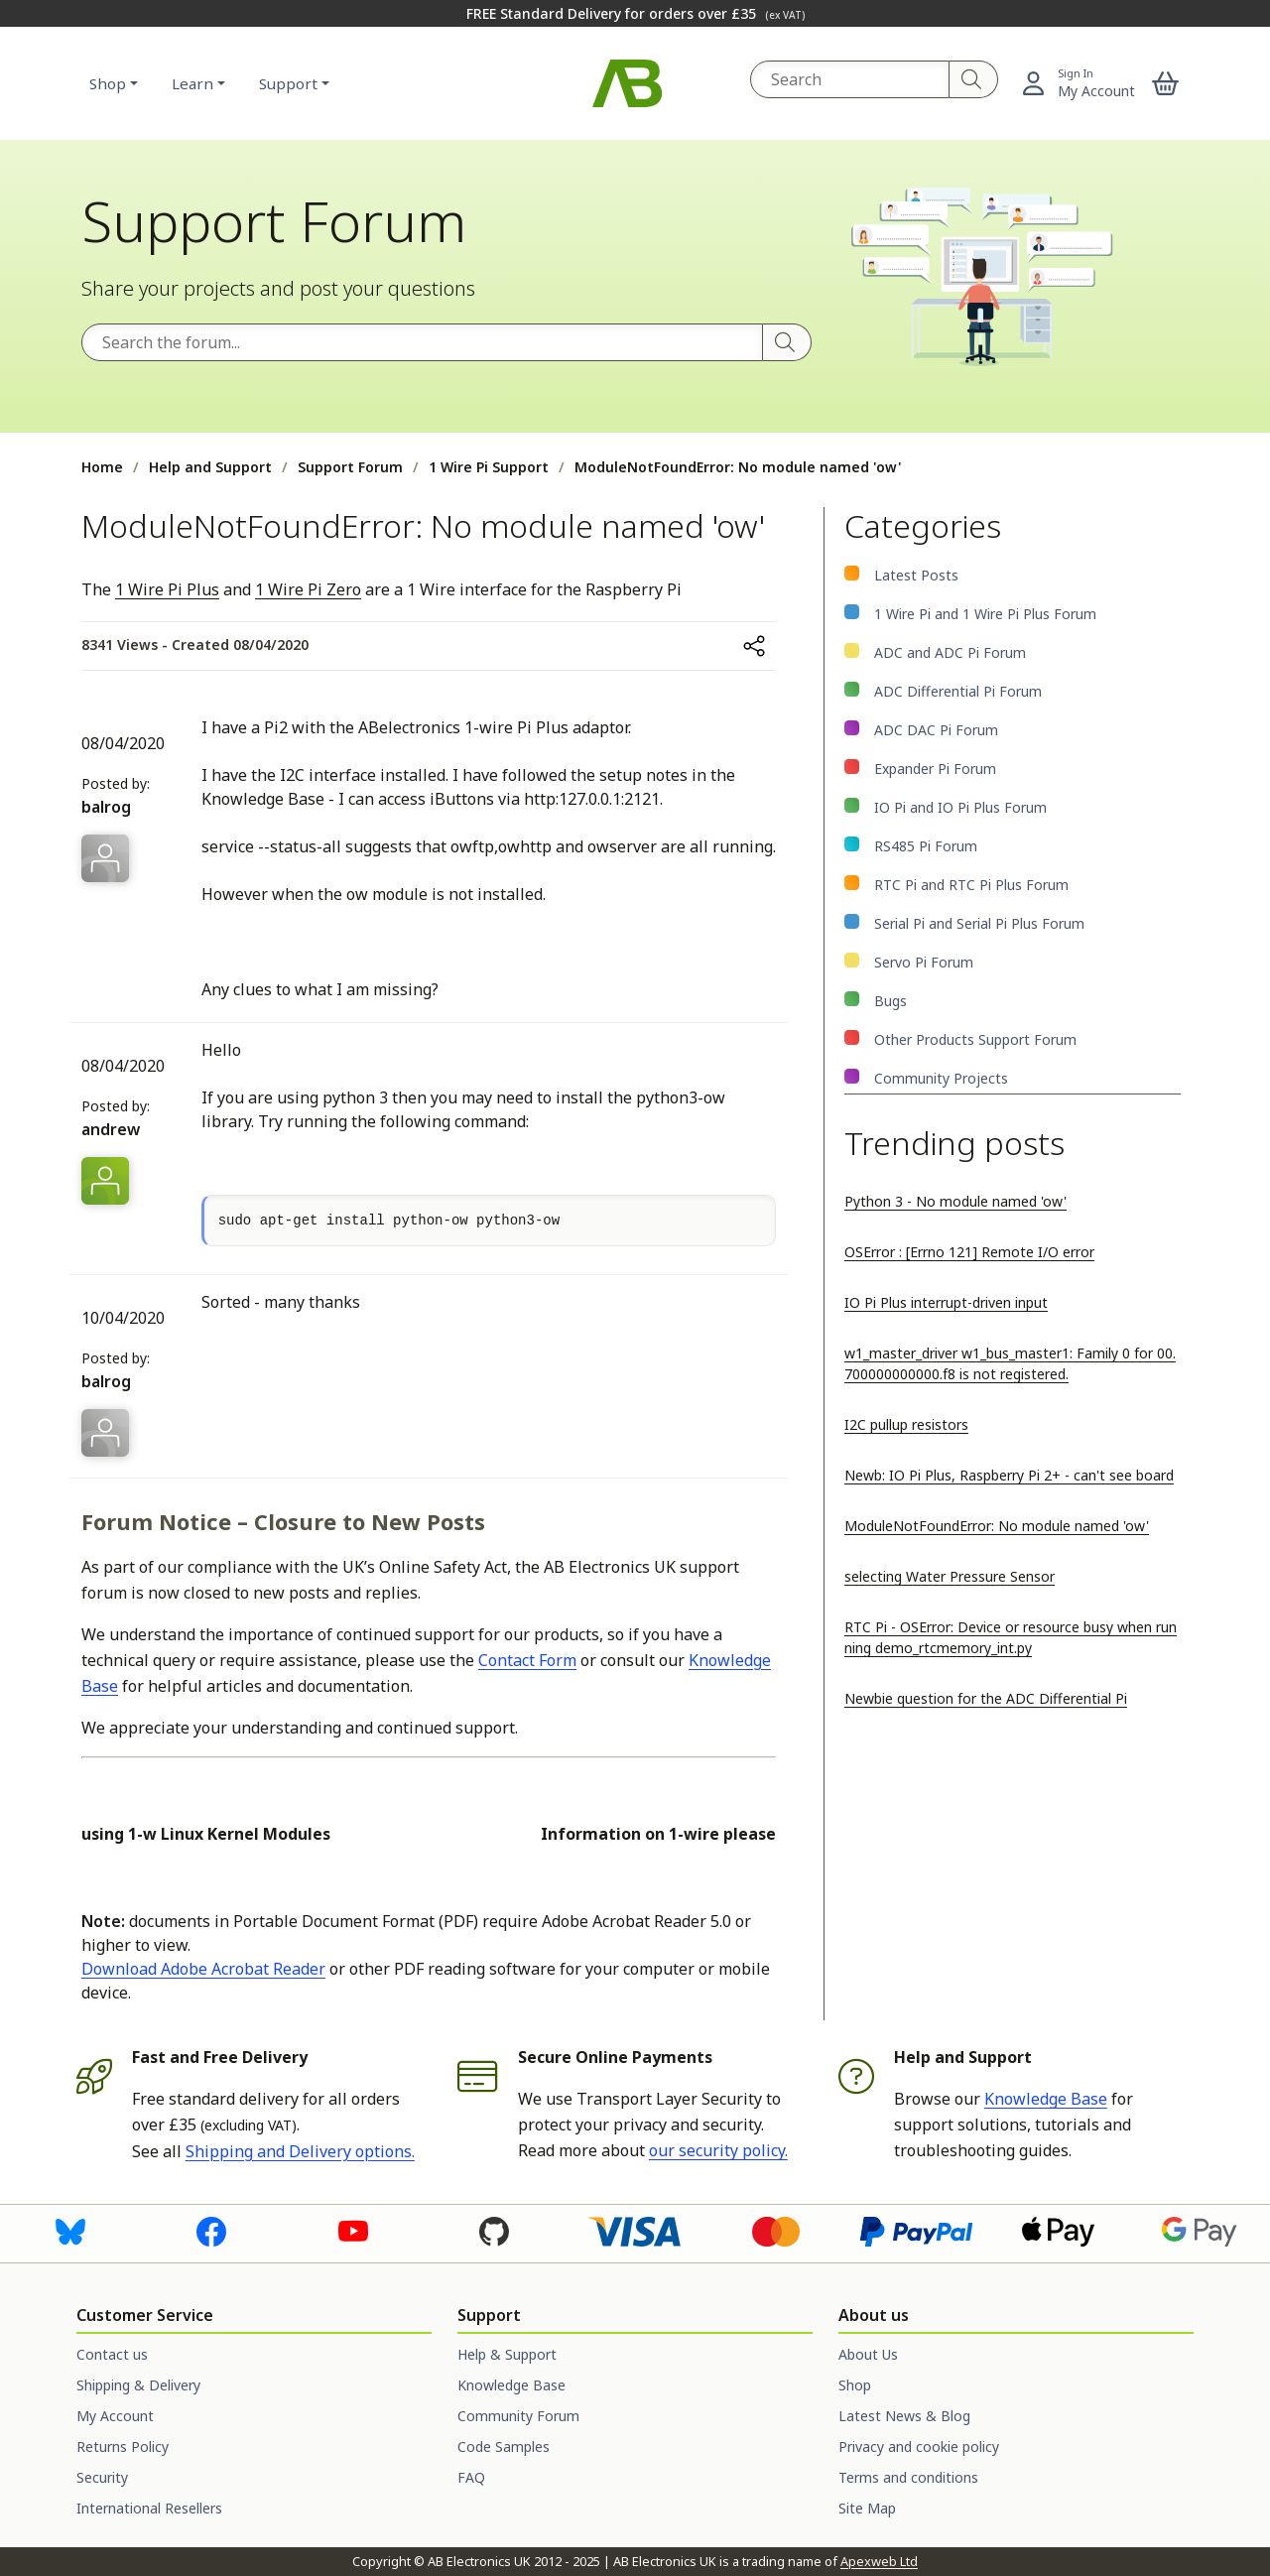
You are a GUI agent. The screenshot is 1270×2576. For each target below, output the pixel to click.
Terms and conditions (908, 2477)
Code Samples (503, 2446)
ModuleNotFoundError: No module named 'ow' (996, 1525)
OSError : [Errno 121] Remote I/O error (969, 1251)
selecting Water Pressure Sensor (949, 1576)
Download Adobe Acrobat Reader (203, 1969)
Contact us (112, 2354)
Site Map (867, 2508)
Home (102, 466)
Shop (107, 83)
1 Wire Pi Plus (167, 589)
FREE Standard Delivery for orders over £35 (635, 13)
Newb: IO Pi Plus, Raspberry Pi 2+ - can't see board (1009, 1475)
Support (288, 83)
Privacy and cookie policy (918, 2446)
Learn (192, 83)
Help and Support (210, 466)
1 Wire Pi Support (489, 466)
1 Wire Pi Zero (308, 589)
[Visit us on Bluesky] (70, 2230)
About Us (868, 2354)
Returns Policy (122, 2446)
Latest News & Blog (904, 2415)
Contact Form (527, 1660)
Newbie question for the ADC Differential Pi (985, 1698)
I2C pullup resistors (906, 1424)
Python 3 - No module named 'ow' (955, 1201)
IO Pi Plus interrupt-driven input (946, 1302)
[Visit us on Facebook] (211, 2230)
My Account (115, 2415)
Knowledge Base (1045, 2099)
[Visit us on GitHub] (494, 2230)
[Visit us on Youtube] (353, 2230)
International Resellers (149, 2508)
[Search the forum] (422, 342)
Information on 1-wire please (658, 1834)
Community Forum (518, 2415)
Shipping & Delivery (138, 2385)
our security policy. (718, 2150)
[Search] (974, 79)
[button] (1166, 83)
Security (102, 2477)
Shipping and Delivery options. (300, 2151)
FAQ (471, 2477)
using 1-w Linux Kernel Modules (205, 1834)
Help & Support (507, 2354)
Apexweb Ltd (879, 2561)
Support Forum (350, 466)
